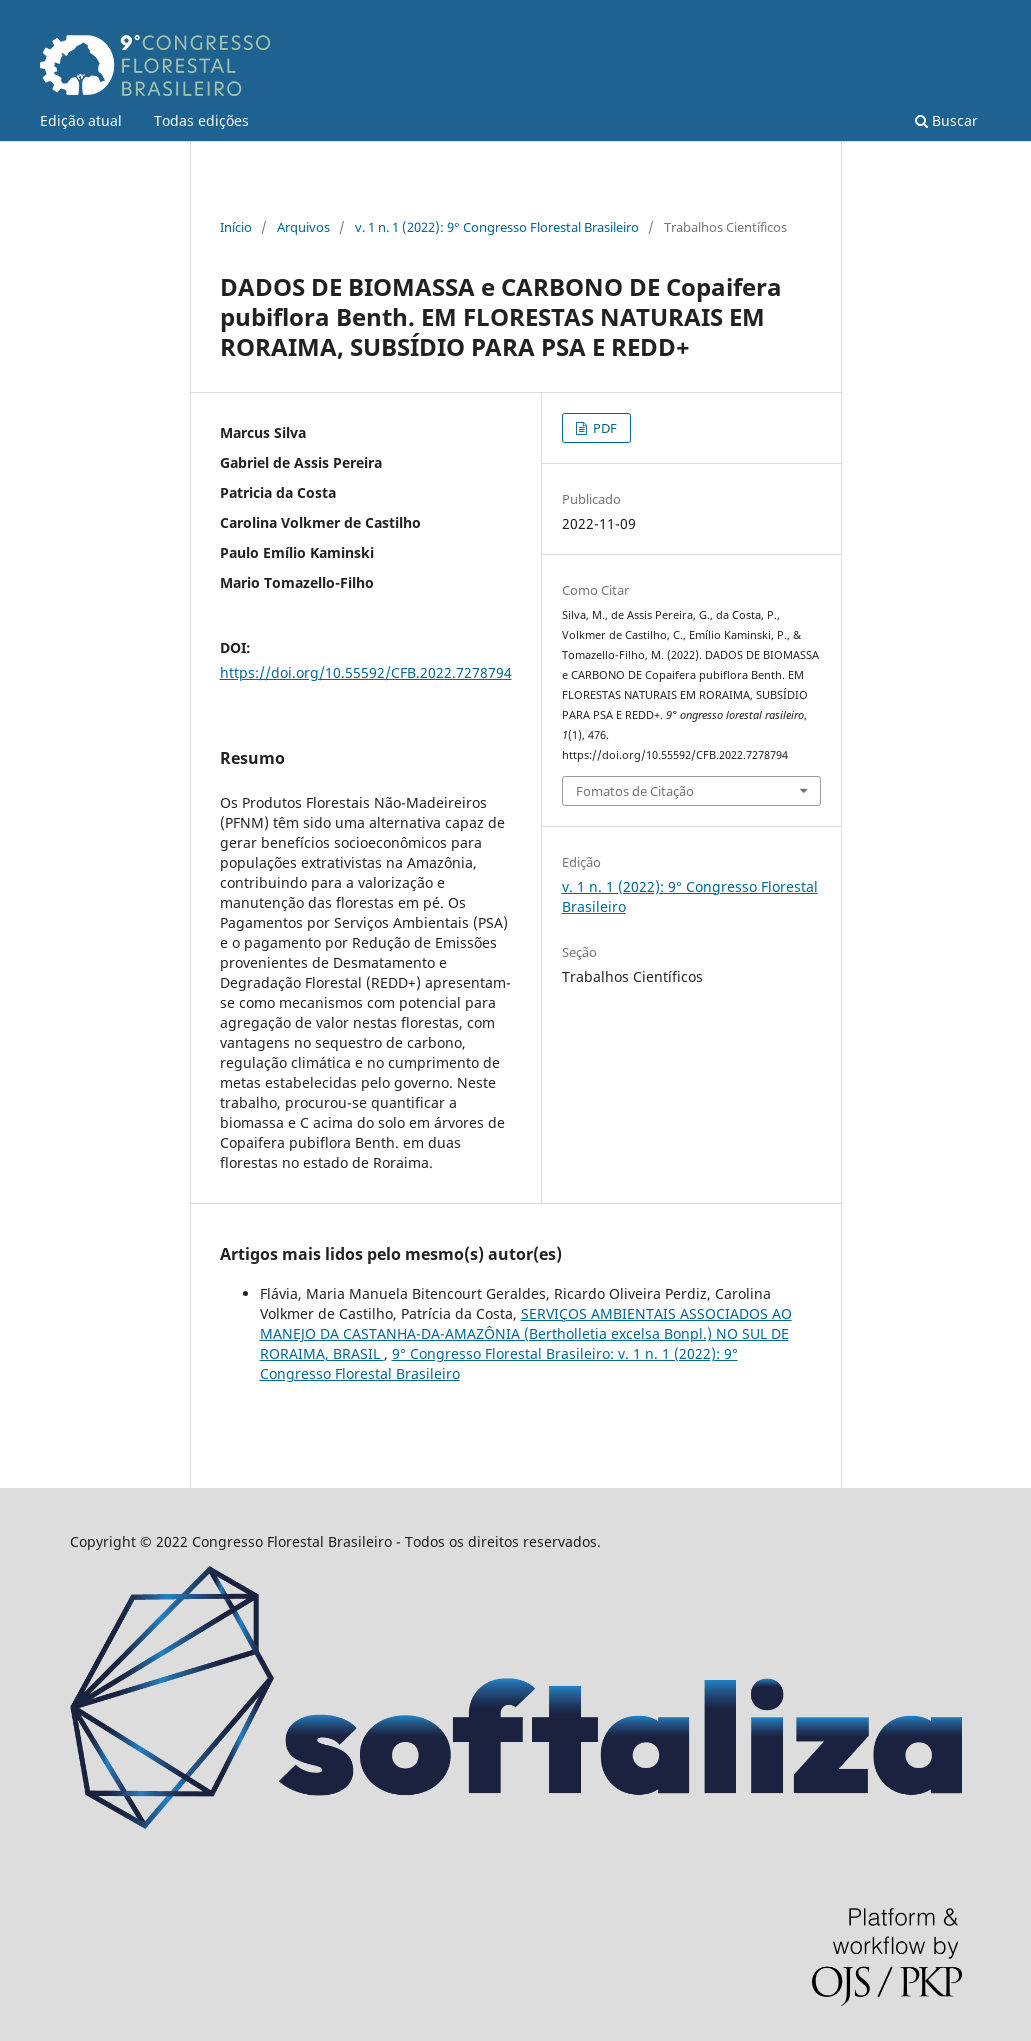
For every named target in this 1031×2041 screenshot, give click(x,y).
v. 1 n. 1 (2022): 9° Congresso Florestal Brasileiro (497, 227)
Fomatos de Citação (635, 791)
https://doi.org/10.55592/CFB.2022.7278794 (366, 672)
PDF (603, 428)
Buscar (946, 120)
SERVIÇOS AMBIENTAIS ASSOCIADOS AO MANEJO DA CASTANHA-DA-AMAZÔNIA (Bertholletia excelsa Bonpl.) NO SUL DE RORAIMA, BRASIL (526, 1333)
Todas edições (201, 120)
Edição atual (81, 120)
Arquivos (303, 227)
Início (236, 227)
